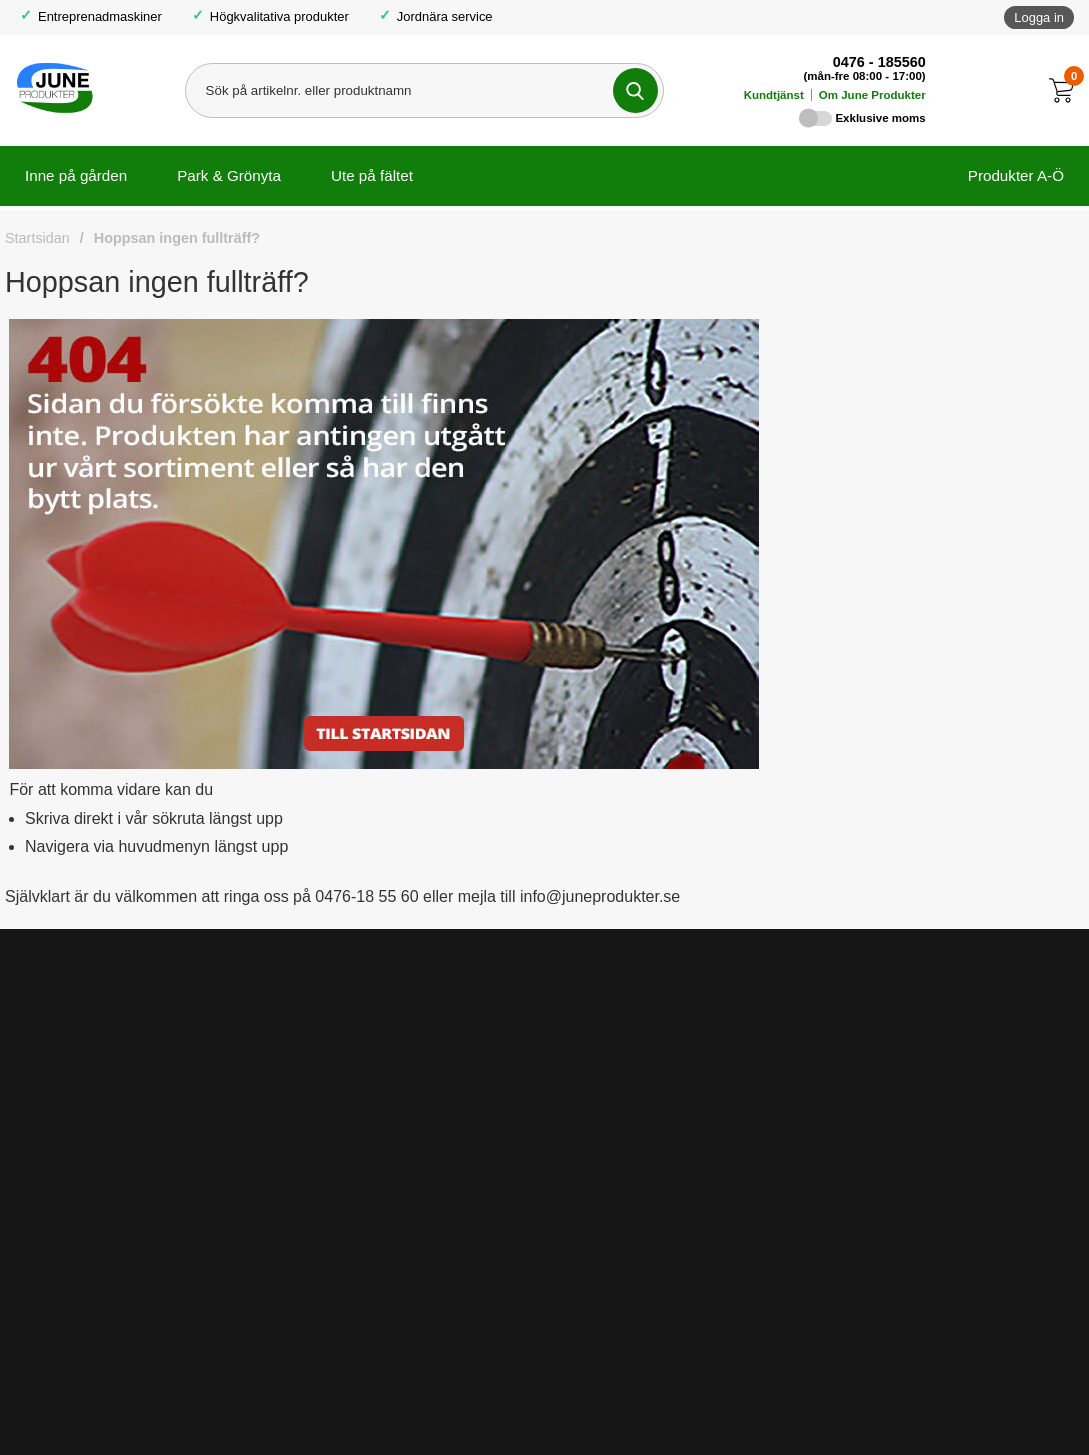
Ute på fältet (372, 175)
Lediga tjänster (614, 1086)
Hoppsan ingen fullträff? (177, 238)
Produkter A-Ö (1016, 175)
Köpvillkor (315, 1016)
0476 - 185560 (879, 62)
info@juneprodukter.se (801, 1403)
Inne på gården (76, 175)
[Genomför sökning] (635, 90)
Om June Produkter (872, 95)
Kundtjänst (774, 95)
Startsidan (37, 238)
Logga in (1039, 17)
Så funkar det (610, 1051)
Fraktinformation (336, 1051)
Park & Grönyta (229, 175)
